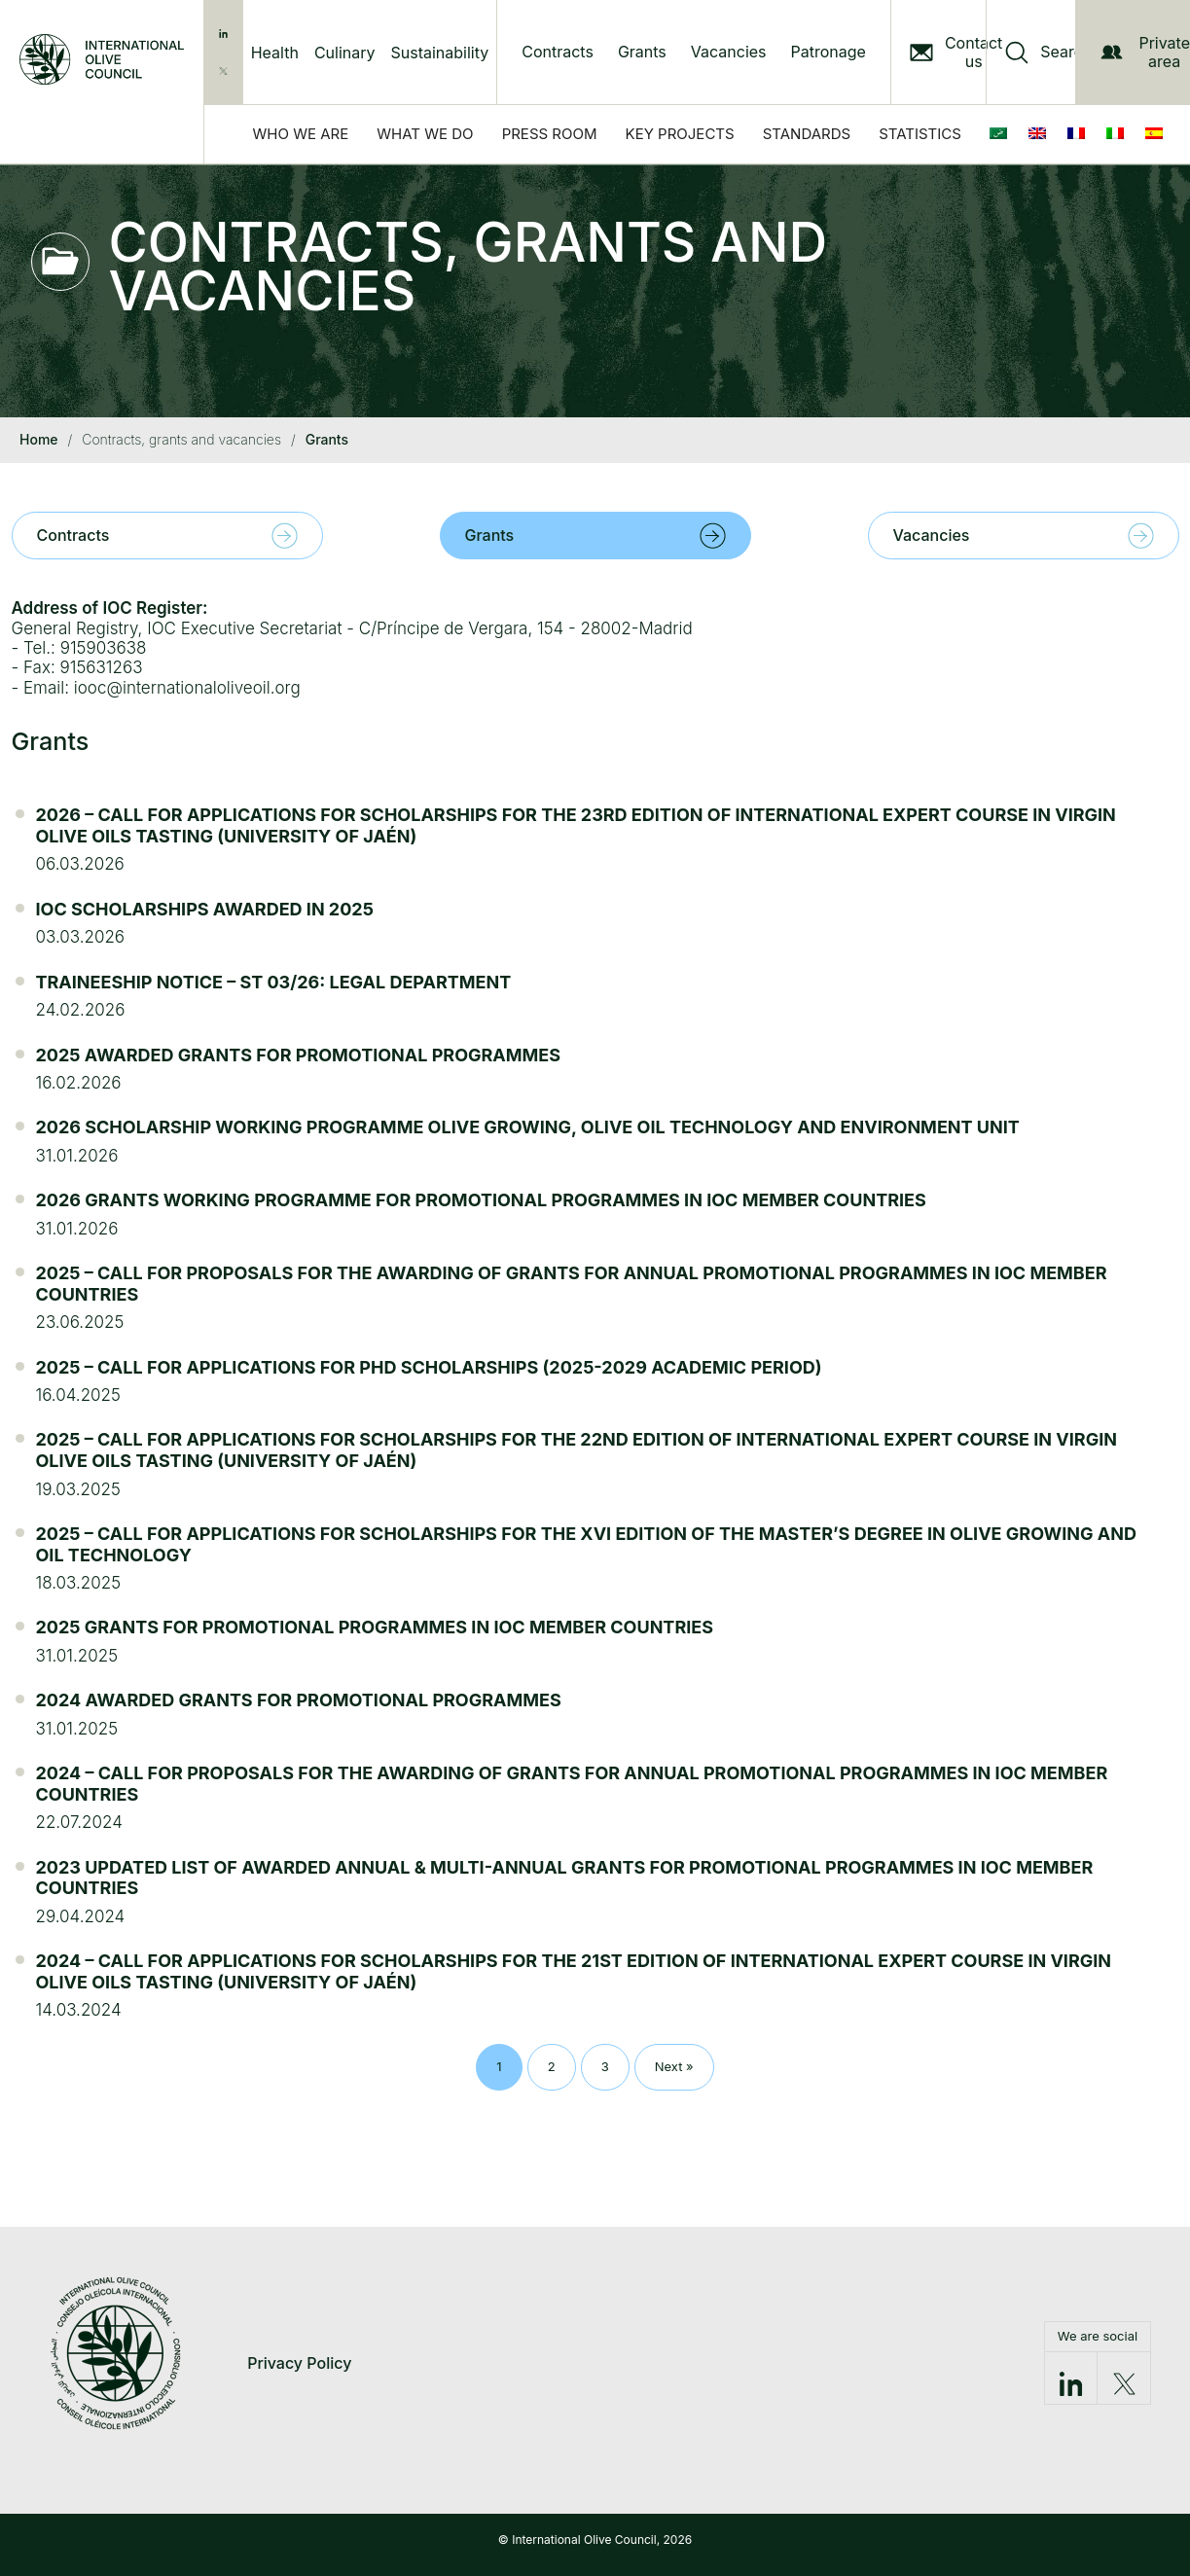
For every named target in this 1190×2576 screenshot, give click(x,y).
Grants (642, 52)
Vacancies (729, 52)
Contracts (558, 52)
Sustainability (440, 52)
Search (1066, 52)
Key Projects (680, 134)
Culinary (345, 52)
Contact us (973, 52)
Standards (806, 134)
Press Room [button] (549, 134)
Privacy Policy (299, 2363)
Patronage (828, 52)
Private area (1145, 52)
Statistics (920, 134)
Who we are (301, 134)
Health (275, 52)
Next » (674, 2066)
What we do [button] (425, 134)
